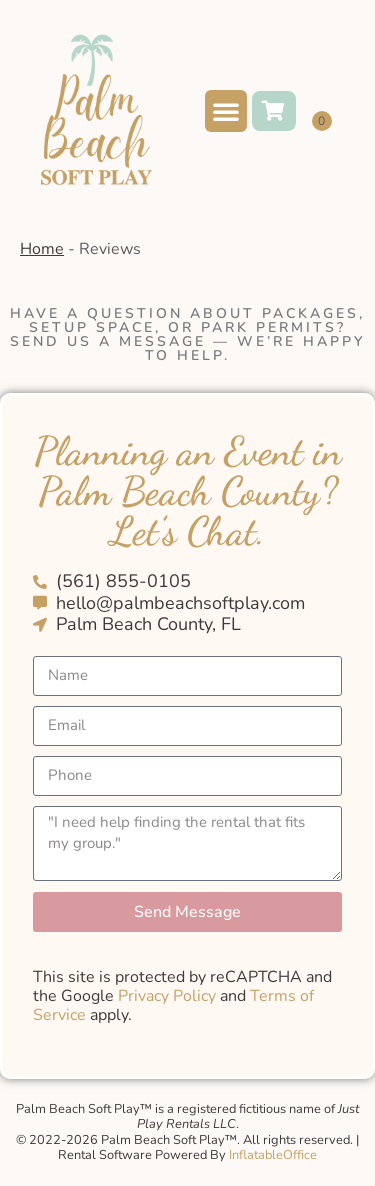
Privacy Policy (167, 996)
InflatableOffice (273, 1155)
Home (42, 249)
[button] (226, 111)
